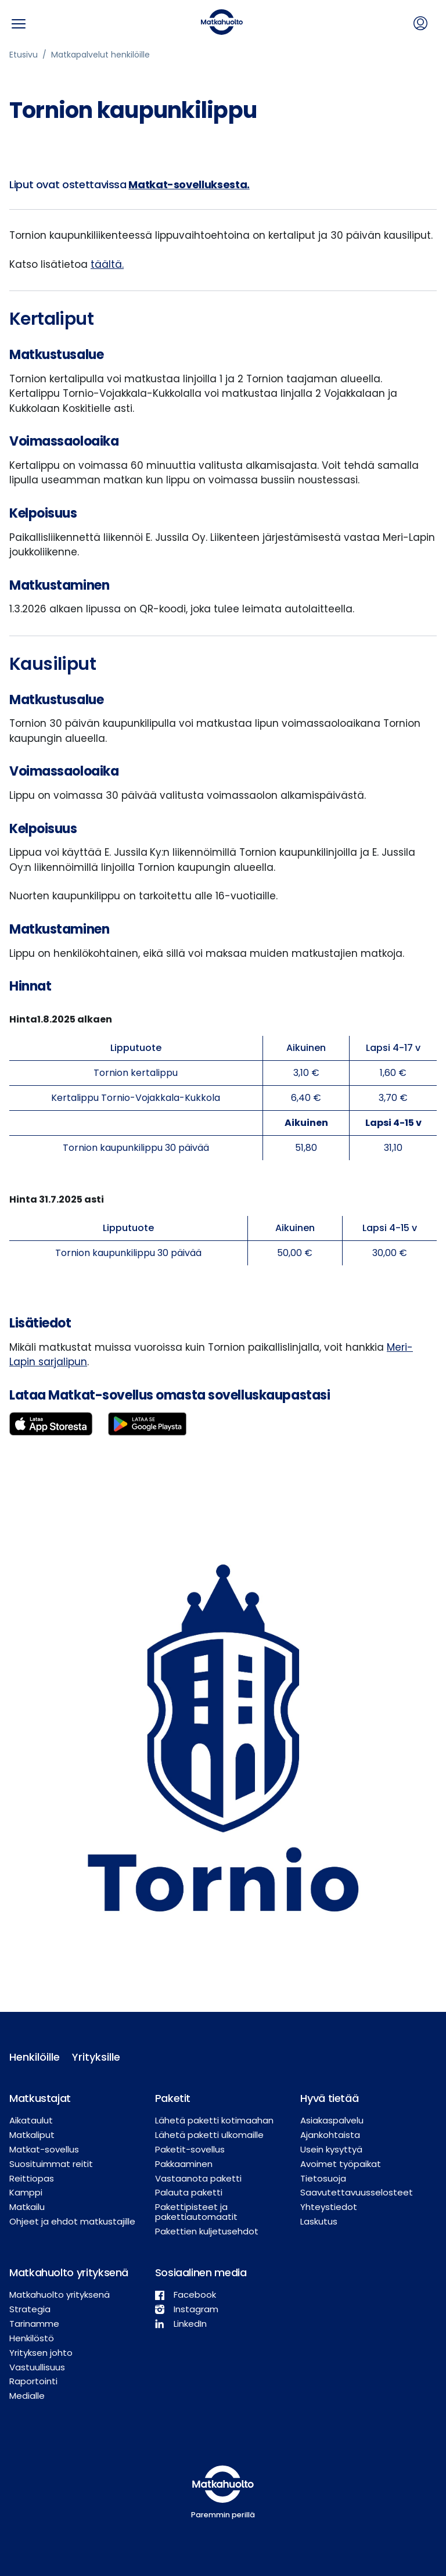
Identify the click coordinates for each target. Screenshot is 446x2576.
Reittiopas (31, 2178)
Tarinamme (34, 2323)
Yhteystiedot (328, 2207)
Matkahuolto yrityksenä (59, 2294)
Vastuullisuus (37, 2367)
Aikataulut (31, 2120)
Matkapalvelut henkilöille (100, 54)
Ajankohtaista (330, 2135)
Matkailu (27, 2207)
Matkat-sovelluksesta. (188, 184)
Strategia (30, 2309)
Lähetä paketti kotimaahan (214, 2120)
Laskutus (318, 2221)
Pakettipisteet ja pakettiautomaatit (196, 2212)
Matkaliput (32, 2135)
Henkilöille (31, 2057)
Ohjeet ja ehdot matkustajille (72, 2221)
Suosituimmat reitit (51, 2164)
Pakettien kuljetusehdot (206, 2231)
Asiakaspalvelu (332, 2120)
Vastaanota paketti (198, 2178)
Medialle (27, 2396)
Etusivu (23, 54)
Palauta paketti (188, 2192)
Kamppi (25, 2192)
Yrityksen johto (41, 2353)
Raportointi (33, 2381)
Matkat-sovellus (44, 2149)
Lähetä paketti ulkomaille (209, 2135)
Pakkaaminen (184, 2164)
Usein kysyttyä (331, 2149)
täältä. (107, 264)
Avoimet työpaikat (340, 2164)
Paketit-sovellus (190, 2149)
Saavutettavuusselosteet (356, 2192)
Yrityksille (94, 2057)
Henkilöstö (31, 2338)
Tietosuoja (323, 2178)
